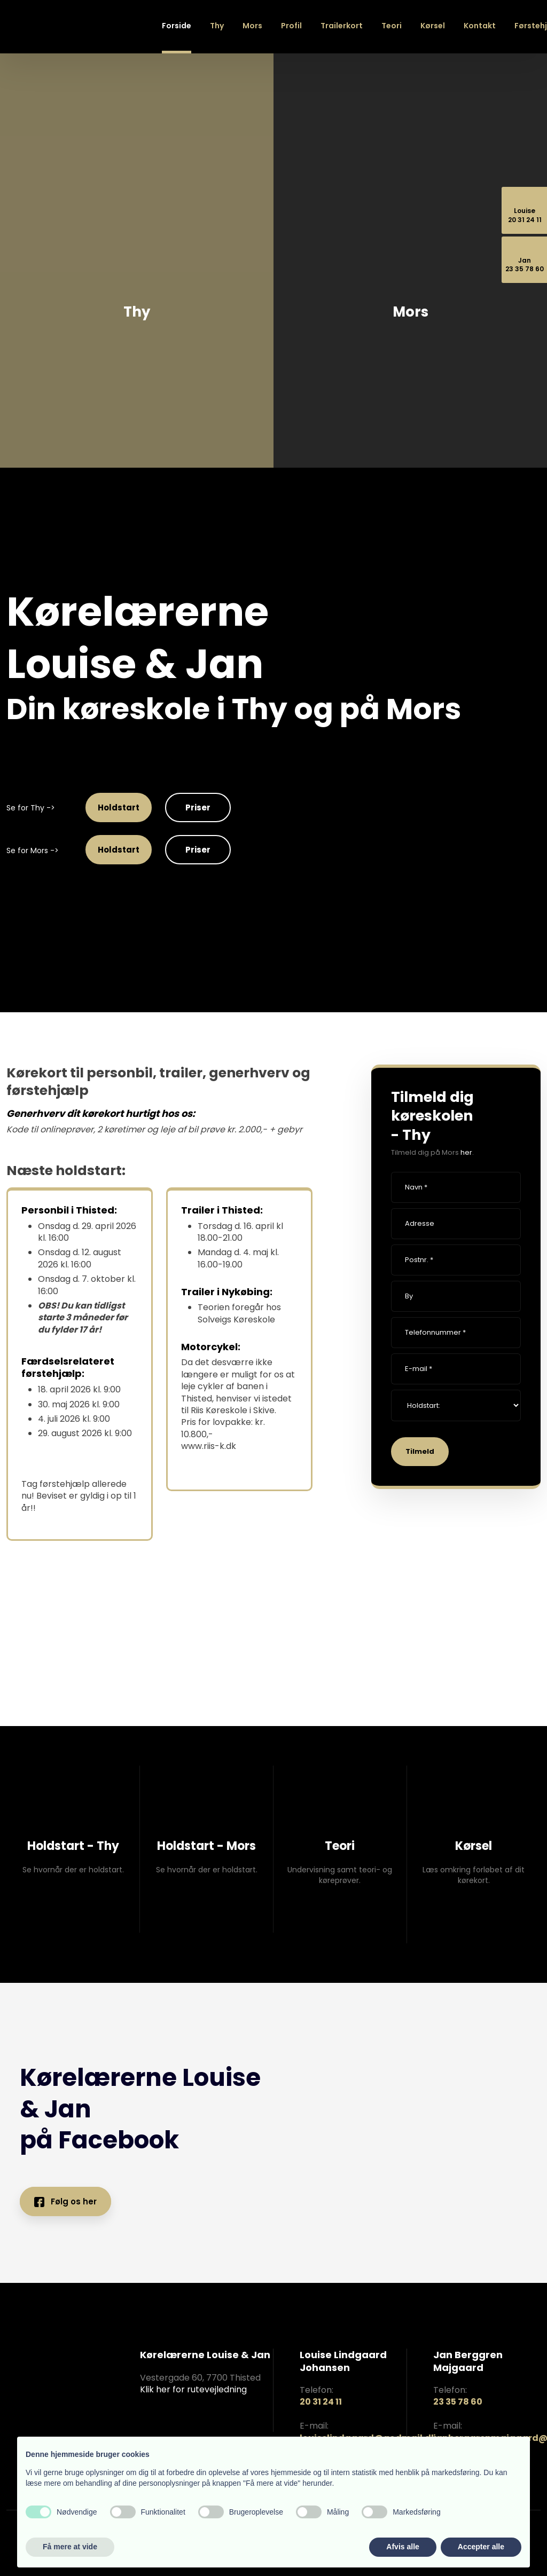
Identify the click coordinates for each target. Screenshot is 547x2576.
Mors (252, 25)
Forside (176, 25)
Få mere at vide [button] (70, 2546)
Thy (217, 25)
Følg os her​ (65, 2201)
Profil (291, 25)
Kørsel (432, 25)
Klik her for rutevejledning (193, 2389)
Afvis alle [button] (402, 2546)
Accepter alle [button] (481, 2546)
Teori (391, 25)
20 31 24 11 (321, 2402)
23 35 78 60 (457, 2402)
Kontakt (480, 25)
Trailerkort (342, 25)
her (466, 1152)
